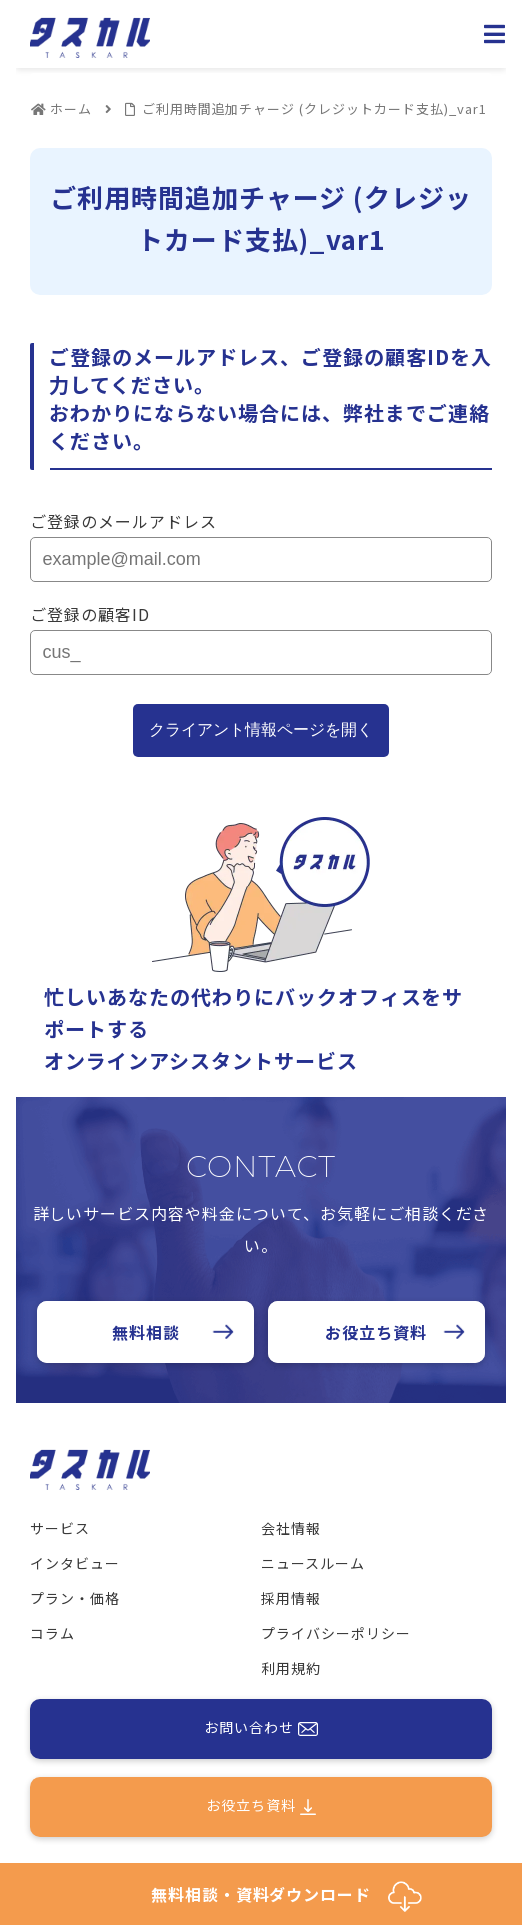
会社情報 (291, 1528)
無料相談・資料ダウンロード (286, 1897)
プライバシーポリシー (336, 1633)
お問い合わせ (261, 1729)
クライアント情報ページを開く (261, 729)
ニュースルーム (313, 1563)
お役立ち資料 (376, 1332)
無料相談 (146, 1332)
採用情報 (291, 1598)
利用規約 (291, 1668)
